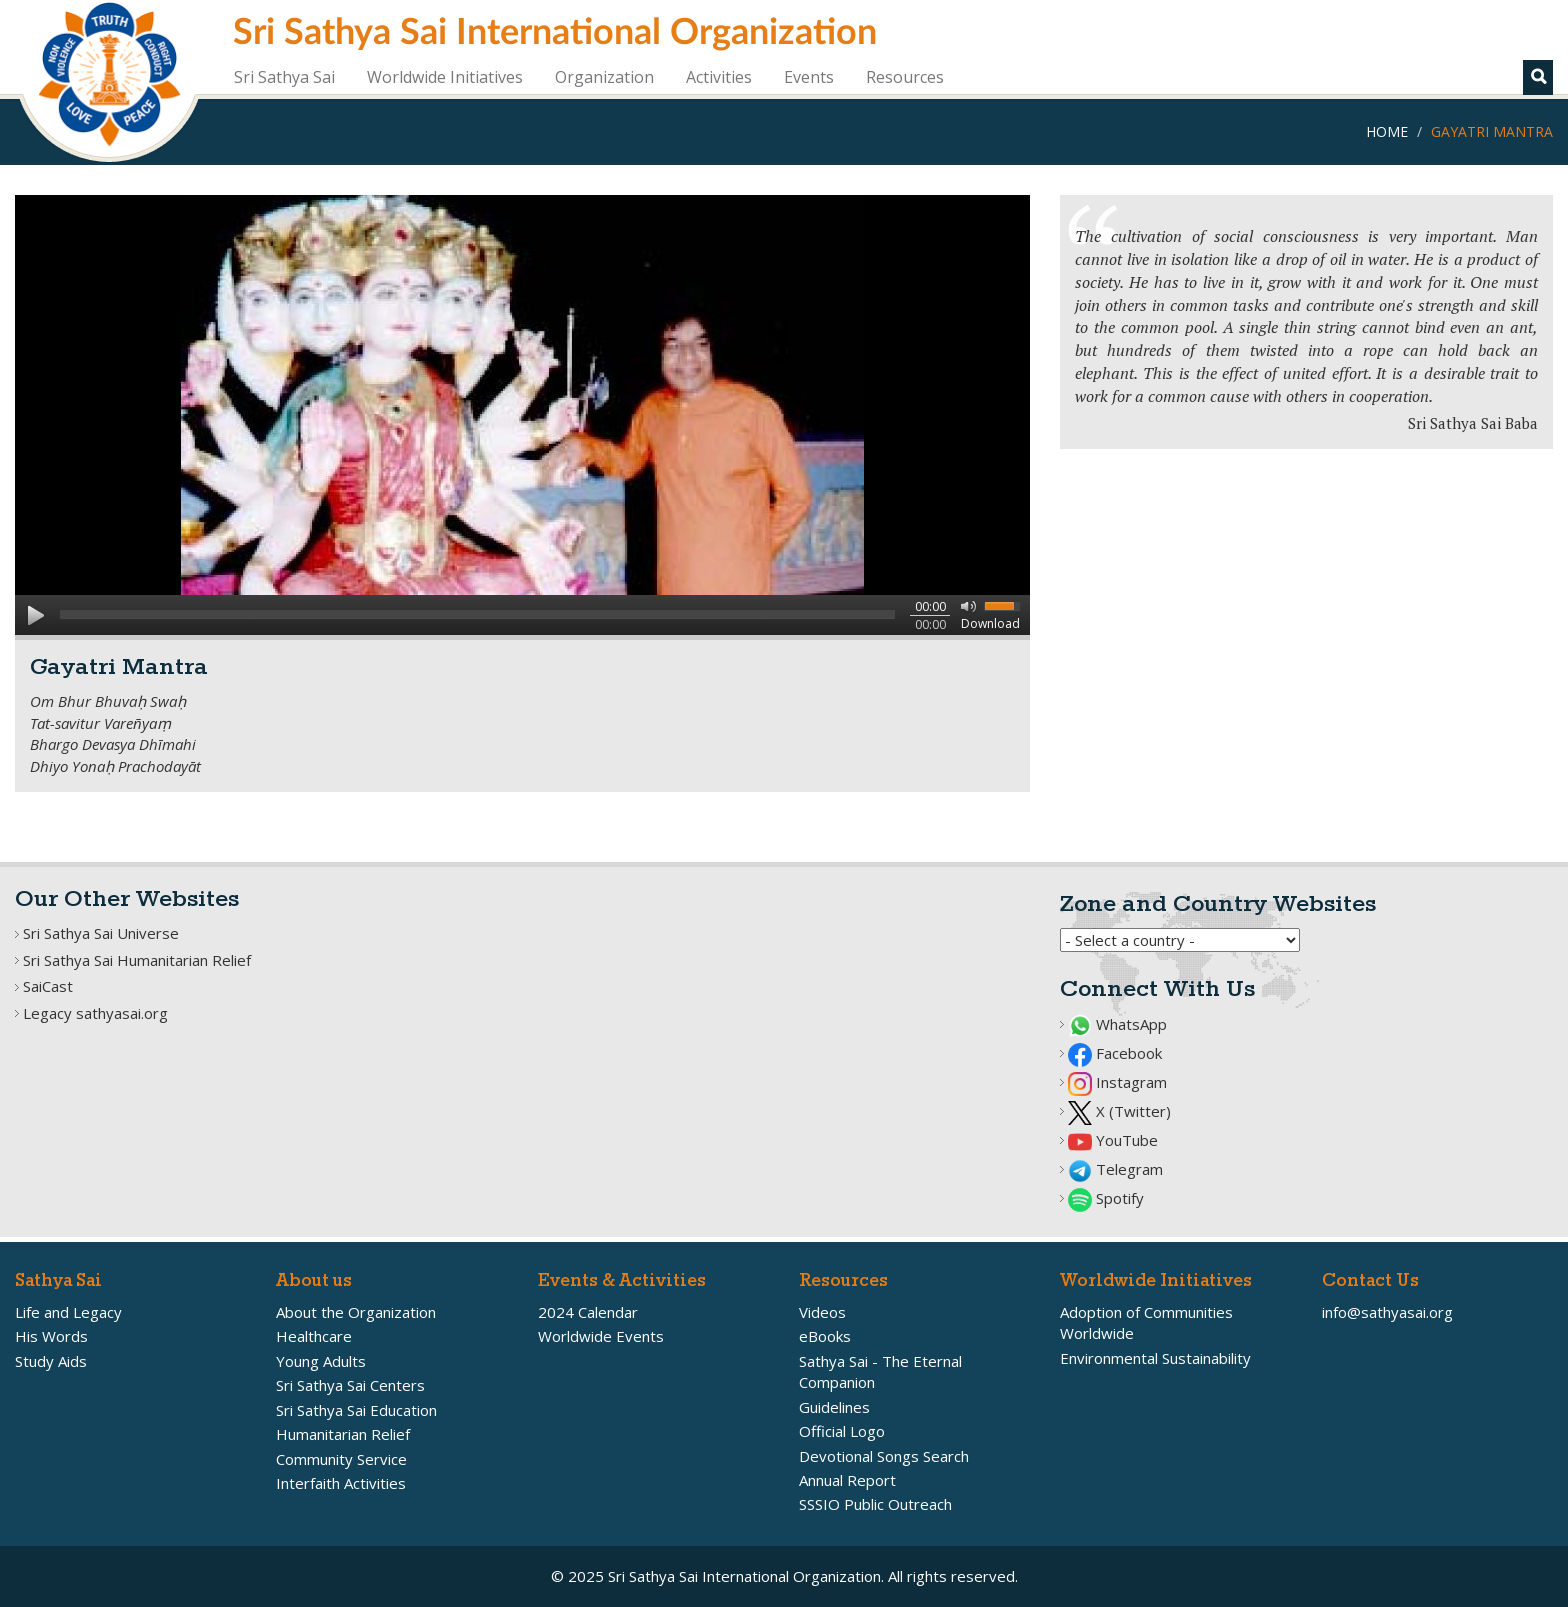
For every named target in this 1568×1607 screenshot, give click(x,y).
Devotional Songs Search (884, 1456)
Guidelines (834, 1407)
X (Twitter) (1119, 1111)
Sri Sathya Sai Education (356, 1410)
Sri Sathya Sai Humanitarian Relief (137, 960)
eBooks (825, 1336)
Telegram (1115, 1169)
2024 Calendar (588, 1312)
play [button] (35, 615)
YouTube (1113, 1140)
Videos (822, 1312)
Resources (905, 77)
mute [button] (965, 605)
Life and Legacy (68, 1312)
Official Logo (842, 1431)
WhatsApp (1117, 1024)
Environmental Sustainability (1155, 1358)
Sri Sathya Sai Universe (101, 933)
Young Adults (321, 1361)
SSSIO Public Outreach (875, 1504)
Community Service (341, 1459)
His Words (51, 1336)
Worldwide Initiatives (445, 77)
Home (1387, 131)
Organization (604, 77)
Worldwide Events (601, 1336)
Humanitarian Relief (343, 1434)
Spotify (1106, 1198)
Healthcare (314, 1336)
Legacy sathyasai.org (95, 1013)
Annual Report (847, 1480)
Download (990, 623)
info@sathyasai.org (1387, 1312)
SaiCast (48, 986)
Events (809, 77)
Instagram (1117, 1082)
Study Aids (51, 1361)
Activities (719, 77)
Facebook (1115, 1053)
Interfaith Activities (341, 1483)
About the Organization (356, 1312)
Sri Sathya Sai (284, 77)
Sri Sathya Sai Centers (350, 1385)
